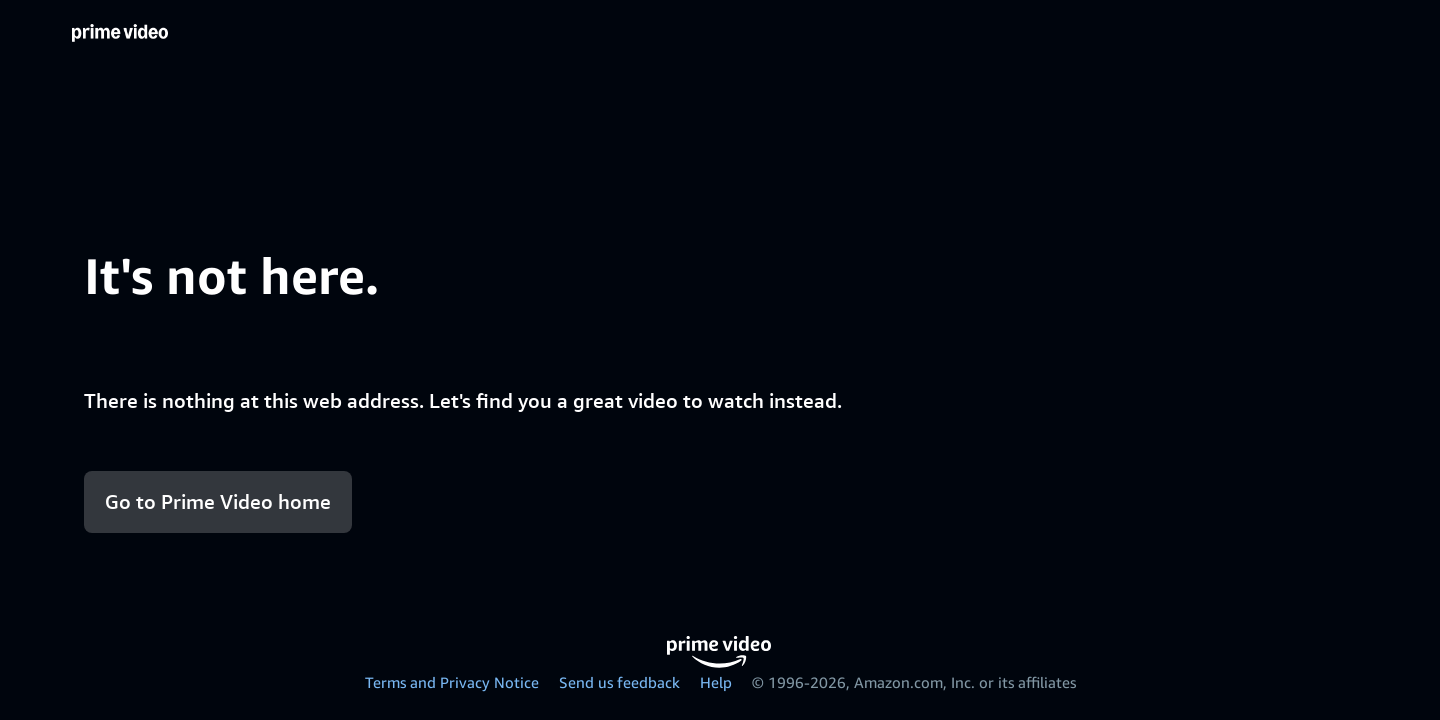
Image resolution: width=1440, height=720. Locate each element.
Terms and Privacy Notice (452, 682)
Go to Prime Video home (218, 502)
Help (716, 682)
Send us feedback (619, 682)
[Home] (120, 33)
